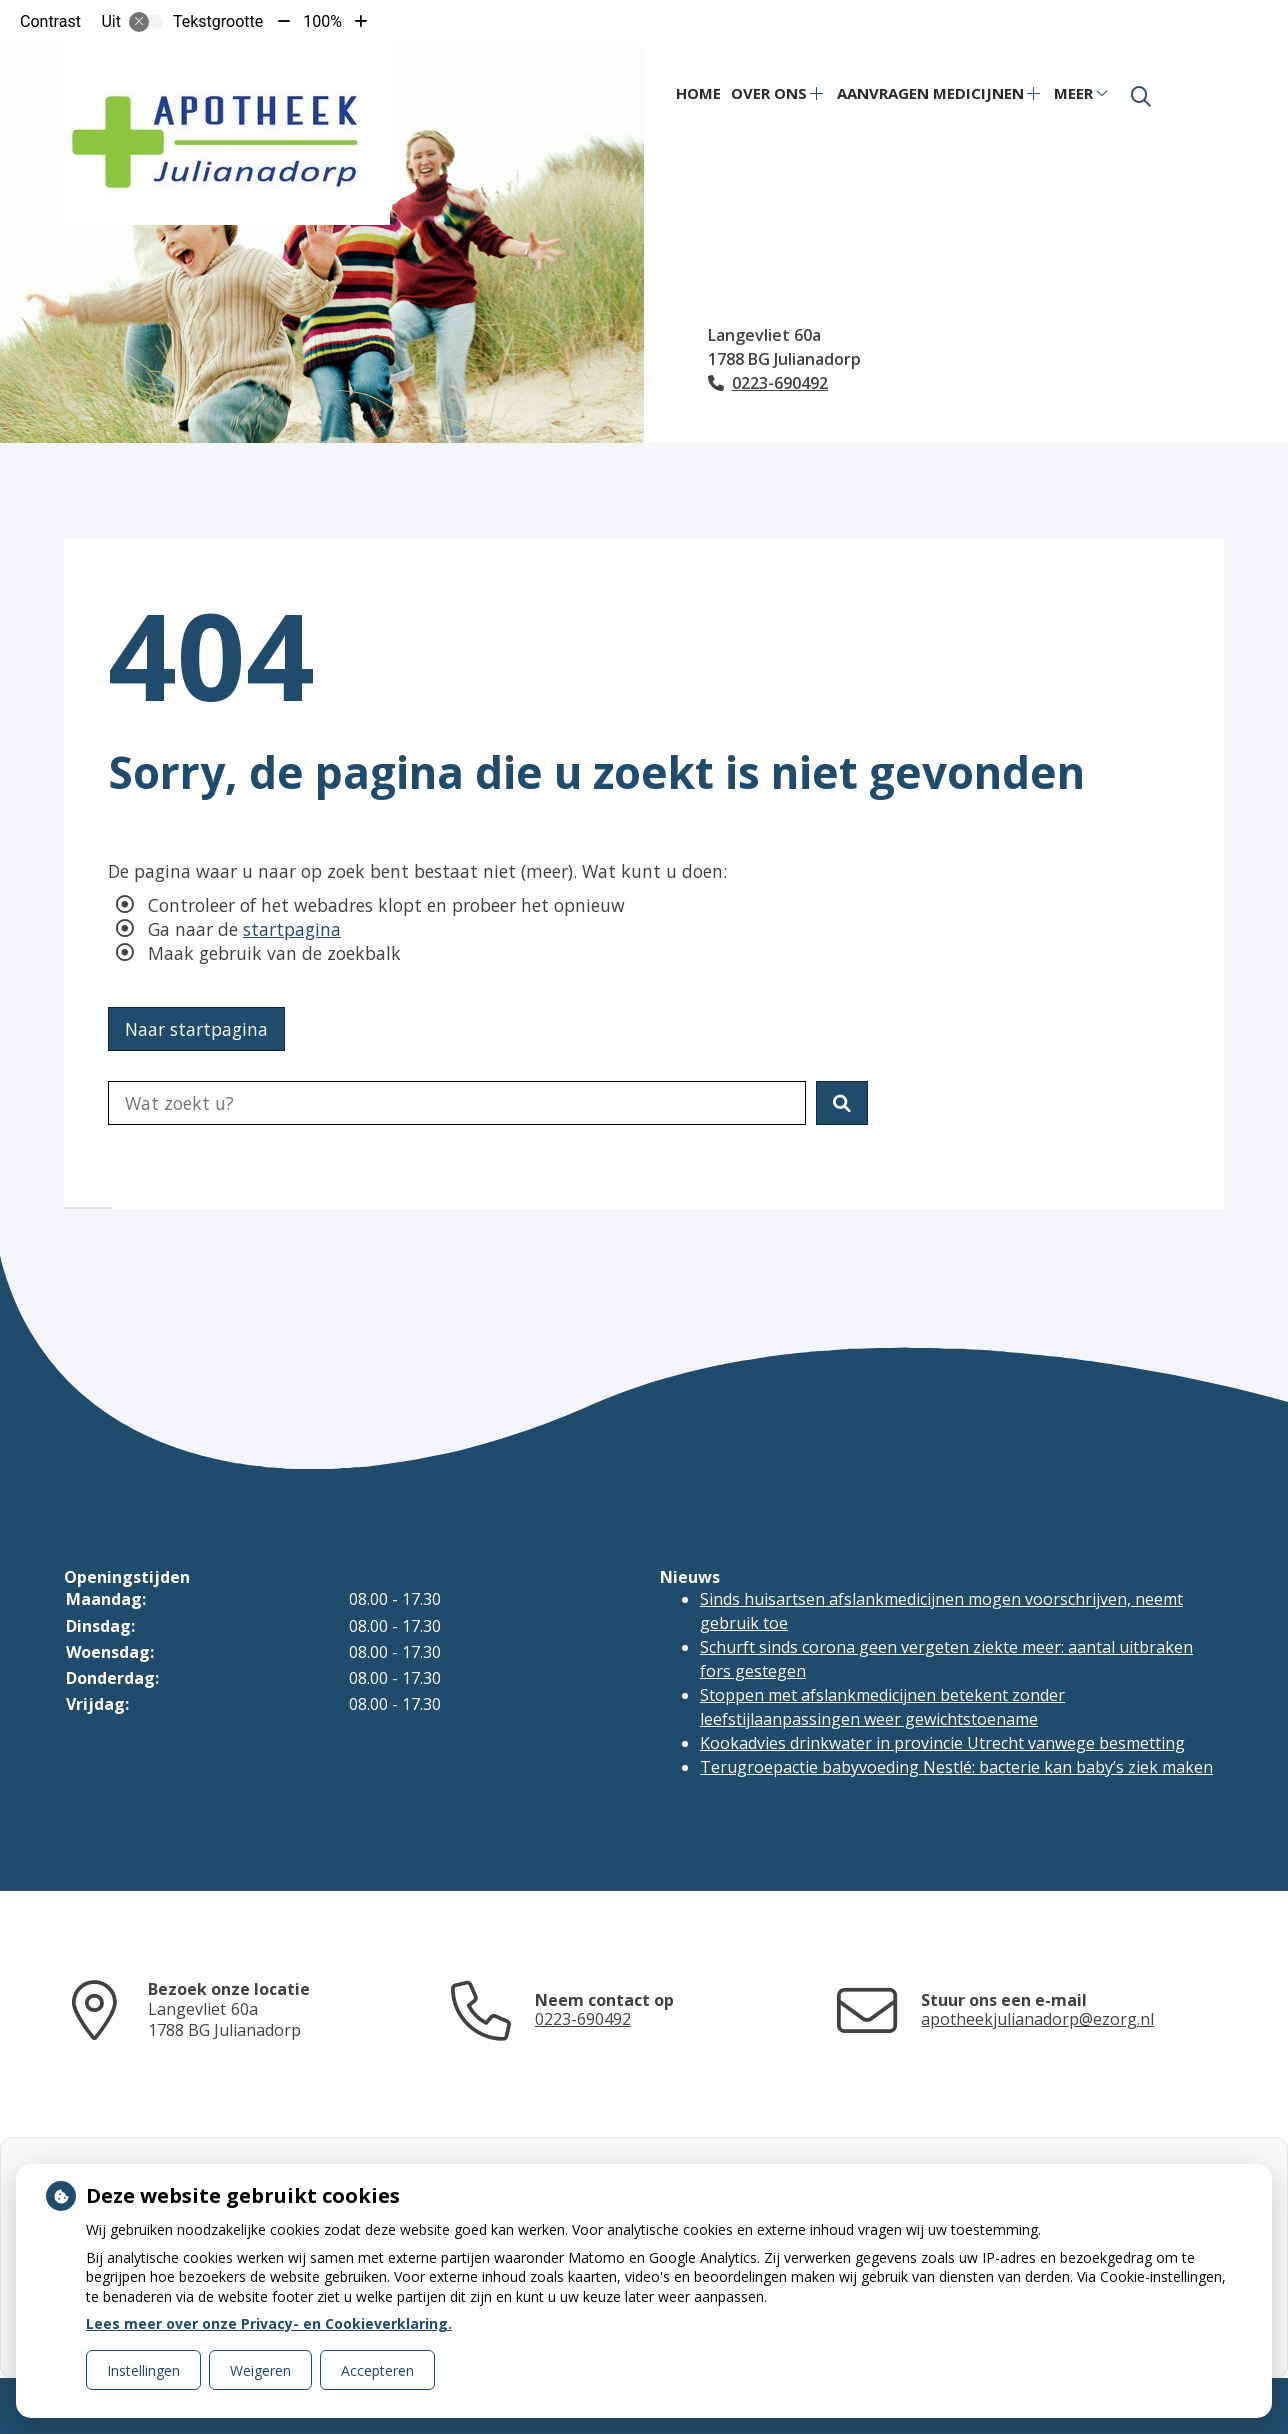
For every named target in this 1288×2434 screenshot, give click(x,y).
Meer (1073, 93)
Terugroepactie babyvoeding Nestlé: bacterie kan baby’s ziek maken (956, 1767)
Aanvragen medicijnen (930, 93)
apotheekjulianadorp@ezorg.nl (1037, 2019)
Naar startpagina (196, 1029)
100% (322, 21)
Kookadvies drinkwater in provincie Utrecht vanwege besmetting (942, 1743)
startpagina (292, 929)
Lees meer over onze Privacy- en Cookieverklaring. (269, 2323)
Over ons (769, 93)
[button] (842, 1103)
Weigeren (260, 2370)
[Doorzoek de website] (457, 1103)
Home (698, 93)
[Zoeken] (1141, 97)
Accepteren (377, 2370)
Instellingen (143, 2370)
